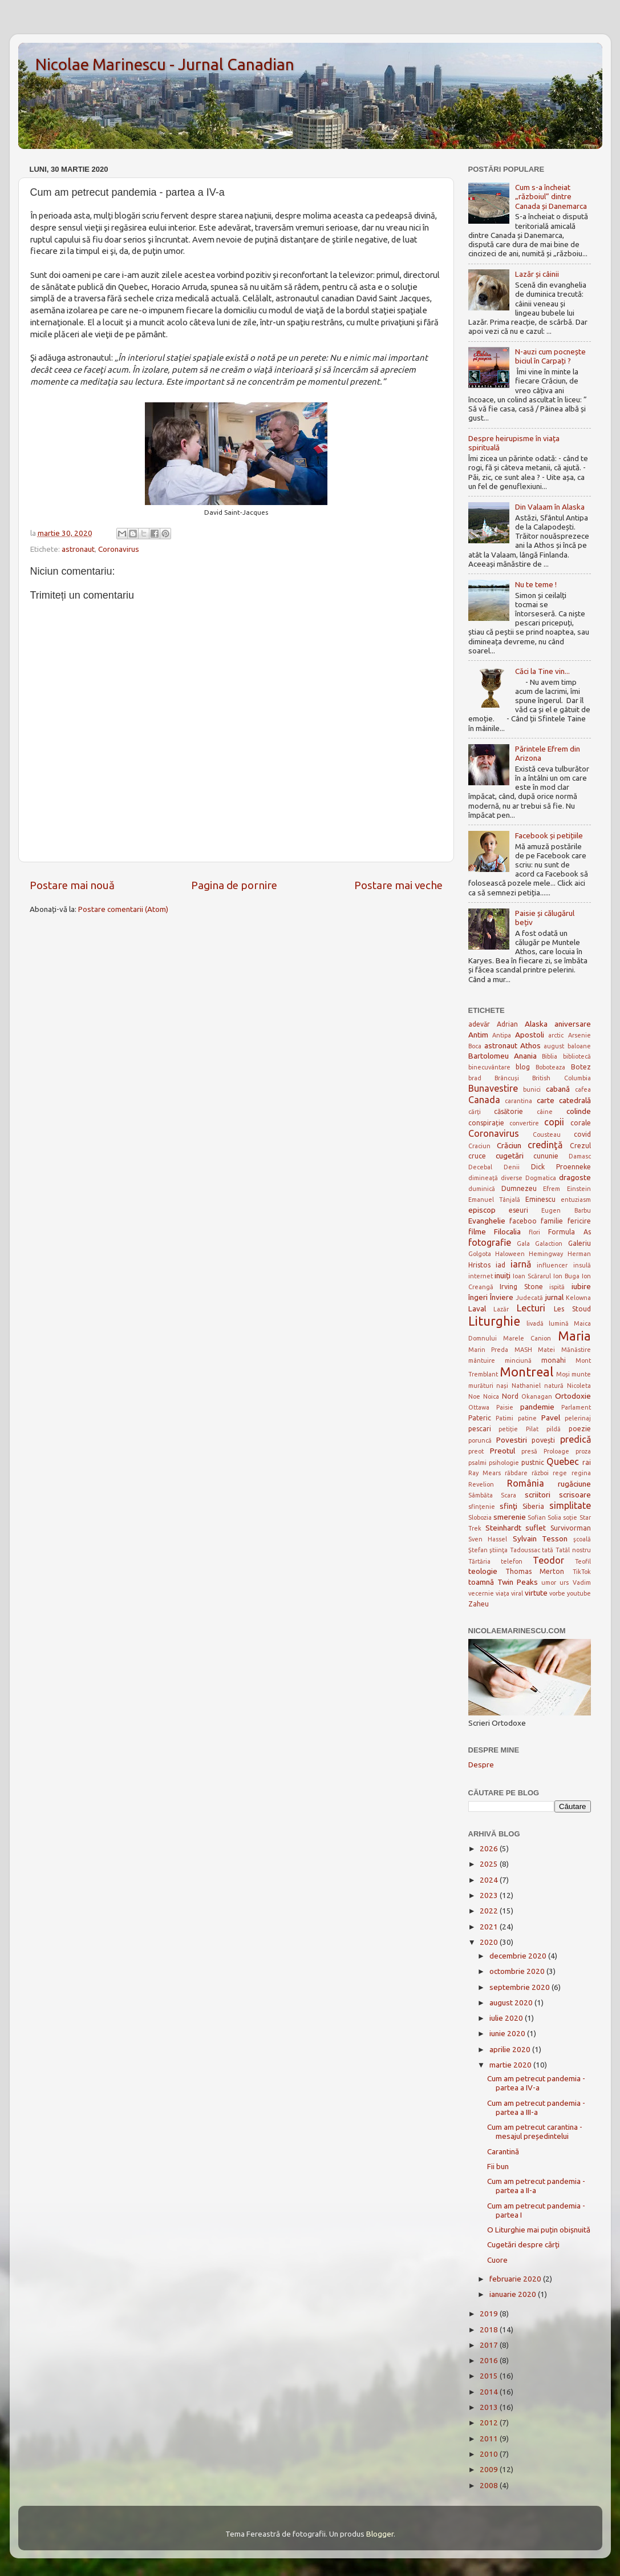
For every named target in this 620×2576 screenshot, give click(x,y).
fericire (579, 1221)
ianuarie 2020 (513, 2294)
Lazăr (501, 1309)
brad (474, 1078)
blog (523, 1067)
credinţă (545, 1145)
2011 (490, 2438)
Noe (474, 1396)
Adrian (507, 1024)
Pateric (479, 1418)
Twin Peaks (517, 1581)
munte (581, 1374)
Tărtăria (479, 1561)
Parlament (576, 1407)
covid (582, 1134)
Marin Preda (488, 1349)
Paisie (504, 1407)
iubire (581, 1286)
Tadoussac (525, 1550)
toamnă (481, 1581)
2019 (490, 2313)
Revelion (481, 1484)
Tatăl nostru (573, 1550)
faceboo (523, 1221)
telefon (511, 1561)
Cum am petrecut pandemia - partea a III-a (536, 2107)
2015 (490, 2375)
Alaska (536, 1023)
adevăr (479, 1024)
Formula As (569, 1231)
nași (502, 1385)
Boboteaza (550, 1067)
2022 (490, 1910)
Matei (546, 1349)
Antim (478, 1034)
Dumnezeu (519, 1188)
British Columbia (561, 1078)
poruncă (480, 1440)
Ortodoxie (573, 1395)
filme (477, 1231)
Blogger (380, 2533)
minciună (518, 1360)
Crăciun (509, 1145)
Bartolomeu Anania (502, 1055)
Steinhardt (503, 1527)
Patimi (504, 1418)
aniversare (572, 1023)
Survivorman (570, 1528)
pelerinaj (578, 1418)
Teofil (583, 1561)
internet (480, 1276)
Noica (491, 1396)
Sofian (537, 1517)
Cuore (497, 2259)
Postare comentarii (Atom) (123, 909)
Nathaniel (526, 1385)
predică (575, 1439)
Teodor (548, 1560)
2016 (490, 2360)
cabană (558, 1088)
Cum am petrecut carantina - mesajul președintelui (534, 2131)
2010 (490, 2453)
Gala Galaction (539, 1243)
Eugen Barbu (565, 1210)
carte (545, 1100)
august (554, 1046)
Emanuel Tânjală (494, 1199)
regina (581, 1472)
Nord (510, 1396)
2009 (490, 2469)
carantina (518, 1100)
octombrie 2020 (517, 1971)
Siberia (533, 1506)
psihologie (504, 1462)
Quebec (562, 1461)
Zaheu (478, 1604)
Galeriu (579, 1243)
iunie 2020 (508, 2033)
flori (534, 1232)
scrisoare (575, 1494)
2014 (490, 2391)
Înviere (501, 1297)
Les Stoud (572, 1309)
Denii (512, 1167)
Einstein (579, 1188)
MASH (523, 1349)
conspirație (486, 1123)
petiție (508, 1429)
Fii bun (498, 2166)
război (540, 1472)
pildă (553, 1429)
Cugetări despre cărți (523, 2244)
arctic (556, 1035)
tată (547, 1550)
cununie (545, 1156)
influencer (552, 1265)
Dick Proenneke (561, 1166)
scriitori (537, 1494)
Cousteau (547, 1134)
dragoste (575, 1177)
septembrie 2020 (520, 1987)
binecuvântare (489, 1067)
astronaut (78, 549)
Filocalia (507, 1231)
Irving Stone (521, 1286)
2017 (490, 2344)
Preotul (502, 1450)
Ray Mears (484, 1472)
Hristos (479, 1265)
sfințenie (481, 1506)
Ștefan (478, 1550)
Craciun (479, 1145)
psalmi (477, 1462)
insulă (582, 1265)
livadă (535, 1323)
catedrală (575, 1100)
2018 (490, 2329)
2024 (490, 1879)
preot (476, 1451)
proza (583, 1451)
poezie (580, 1428)
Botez (581, 1067)
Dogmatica (540, 1177)
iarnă (520, 1264)
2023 (490, 1895)
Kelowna (578, 1297)
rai (586, 1462)
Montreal (526, 1372)
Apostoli (529, 1034)
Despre (481, 1764)
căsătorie (508, 1111)
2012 (490, 2422)
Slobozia (480, 1517)
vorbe (557, 1593)
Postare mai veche (398, 885)
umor (548, 1582)
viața (502, 1593)
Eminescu (540, 1199)
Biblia (549, 1056)
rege (560, 1472)
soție (570, 1517)
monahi (553, 1360)
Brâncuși (507, 1078)
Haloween (510, 1253)
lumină (559, 1323)
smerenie (509, 1516)
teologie (482, 1571)
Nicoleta (579, 1385)
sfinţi (508, 1506)
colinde (578, 1111)
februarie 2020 (516, 2278)
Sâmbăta (480, 1495)
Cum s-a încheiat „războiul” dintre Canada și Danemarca (551, 196)
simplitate (570, 1505)
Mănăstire (576, 1349)
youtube (579, 1593)
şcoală (582, 1539)
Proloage (556, 1451)
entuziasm (576, 1199)
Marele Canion (527, 1338)
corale (580, 1123)
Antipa (501, 1035)
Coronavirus (118, 549)
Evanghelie (486, 1220)
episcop (482, 1209)
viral (517, 1593)
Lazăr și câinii (537, 273)
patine (527, 1418)
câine (545, 1111)
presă (529, 1451)
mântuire (481, 1360)
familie (552, 1221)
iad (500, 1265)
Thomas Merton (534, 1571)
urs (564, 1582)
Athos (530, 1045)
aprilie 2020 (510, 2049)
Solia (554, 1517)
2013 (490, 2407)
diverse (511, 1177)
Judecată (529, 1297)
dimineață (483, 1177)
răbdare (516, 1472)
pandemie (537, 1406)
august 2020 (511, 2002)
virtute (536, 1592)
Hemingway (546, 1253)
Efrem (551, 1188)
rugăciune (574, 1483)
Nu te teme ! (536, 584)
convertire (524, 1123)
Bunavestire (493, 1088)
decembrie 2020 (518, 1955)
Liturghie (494, 1321)
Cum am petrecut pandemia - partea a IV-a (536, 2083)
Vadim (582, 1582)
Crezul (580, 1145)
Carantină (503, 2151)
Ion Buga (566, 1276)
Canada (484, 1100)
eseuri (518, 1210)
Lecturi (531, 1308)
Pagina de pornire (234, 885)
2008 (490, 2485)
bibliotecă (577, 1056)
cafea (583, 1089)
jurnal (554, 1297)
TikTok (582, 1571)
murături (480, 1385)
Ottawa (478, 1407)
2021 (490, 1926)
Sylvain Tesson (540, 1538)
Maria (574, 1336)
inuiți (502, 1275)
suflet (535, 1527)
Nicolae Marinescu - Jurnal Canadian (164, 64)
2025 (490, 1863)
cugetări (510, 1155)
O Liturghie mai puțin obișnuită (538, 2229)
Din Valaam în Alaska (550, 506)
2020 (490, 1942)
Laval (477, 1308)
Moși (563, 1374)
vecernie (481, 1593)
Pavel (550, 1417)
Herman (579, 1253)
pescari (479, 1428)
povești (543, 1440)
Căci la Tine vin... (542, 671)
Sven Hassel (488, 1539)
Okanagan (536, 1396)
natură (554, 1385)
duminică (481, 1188)
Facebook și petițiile (549, 835)
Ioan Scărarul (532, 1276)
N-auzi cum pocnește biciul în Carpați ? (550, 356)
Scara (508, 1495)
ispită (557, 1286)
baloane (579, 1046)
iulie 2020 (507, 2017)
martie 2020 (511, 2064)
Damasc (580, 1156)
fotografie (489, 1242)
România (525, 1483)
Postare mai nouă (72, 885)
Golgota (479, 1253)
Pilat (532, 1429)
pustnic (532, 1462)
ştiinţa (498, 1550)
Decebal (480, 1167)
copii (554, 1122)
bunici (532, 1089)
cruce (477, 1156)
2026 (490, 1848)
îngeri (478, 1297)
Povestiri (511, 1439)
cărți (474, 1111)
